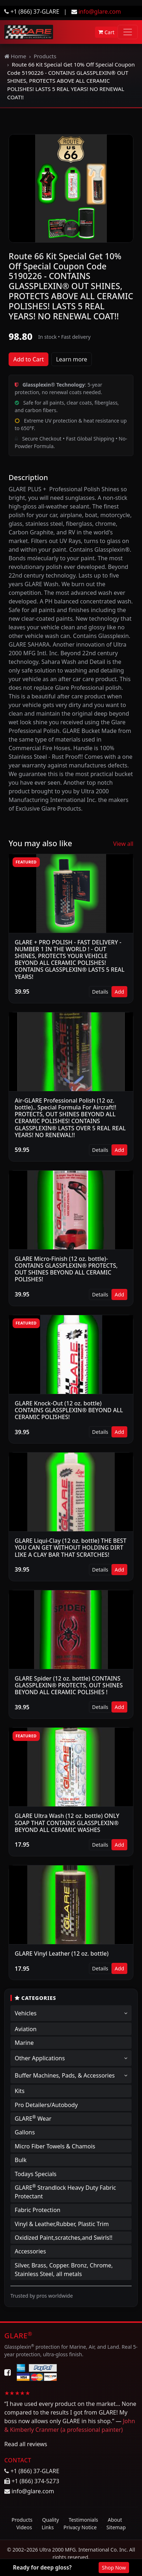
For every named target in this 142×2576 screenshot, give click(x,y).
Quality (50, 2519)
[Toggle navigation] (128, 32)
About (115, 2519)
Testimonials (83, 2519)
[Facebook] (7, 2372)
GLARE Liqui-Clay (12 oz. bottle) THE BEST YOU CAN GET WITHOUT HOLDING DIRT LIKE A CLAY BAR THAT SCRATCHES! (70, 1547)
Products (45, 56)
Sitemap (116, 2527)
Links (48, 2527)
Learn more (71, 359)
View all (123, 844)
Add (119, 991)
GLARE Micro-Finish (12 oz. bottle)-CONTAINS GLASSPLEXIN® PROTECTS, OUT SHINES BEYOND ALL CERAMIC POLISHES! (66, 1269)
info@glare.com (100, 11)
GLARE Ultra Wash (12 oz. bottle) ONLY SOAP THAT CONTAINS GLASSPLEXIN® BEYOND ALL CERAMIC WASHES (67, 1822)
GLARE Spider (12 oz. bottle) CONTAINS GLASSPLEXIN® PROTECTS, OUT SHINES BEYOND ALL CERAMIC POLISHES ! (69, 1685)
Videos (24, 2527)
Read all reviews (25, 2444)
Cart (106, 32)
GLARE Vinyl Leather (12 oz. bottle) (62, 1953)
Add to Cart (28, 359)
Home (15, 56)
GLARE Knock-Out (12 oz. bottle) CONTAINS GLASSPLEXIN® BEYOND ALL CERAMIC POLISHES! (69, 1410)
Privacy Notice (80, 2527)
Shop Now (114, 2567)
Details (100, 991)
